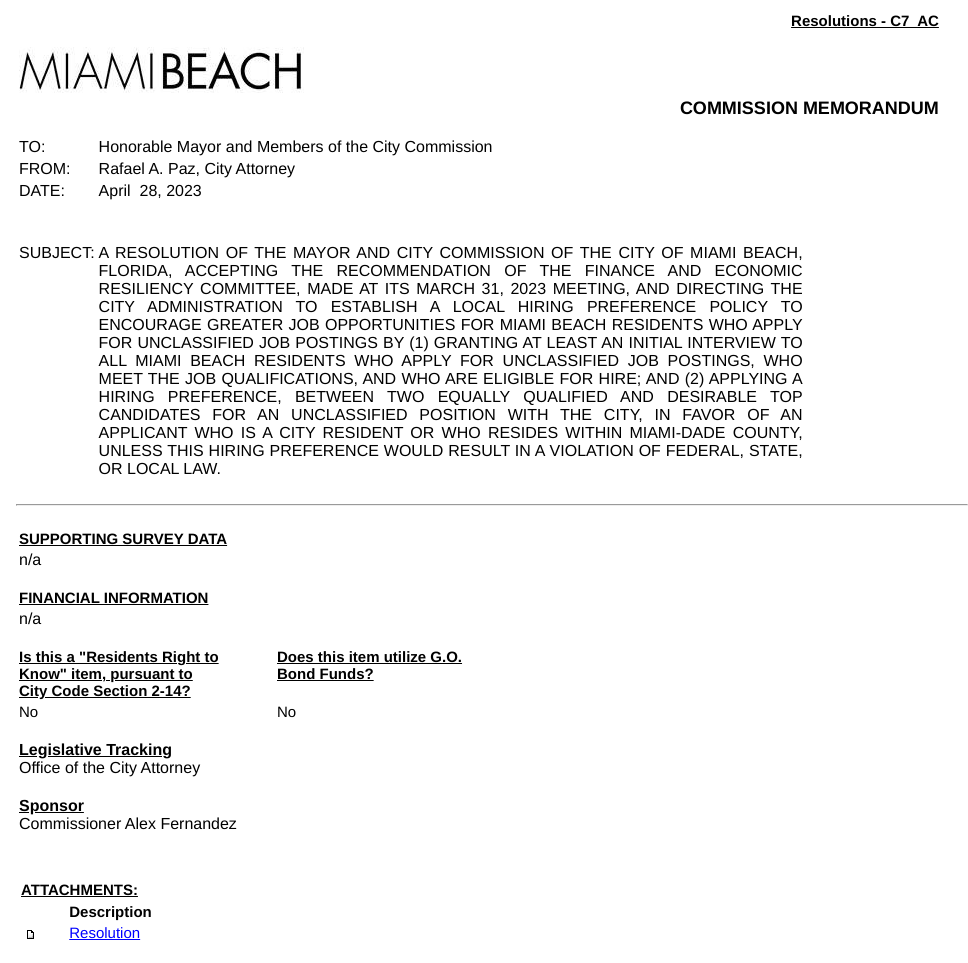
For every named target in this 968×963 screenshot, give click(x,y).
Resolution (104, 933)
